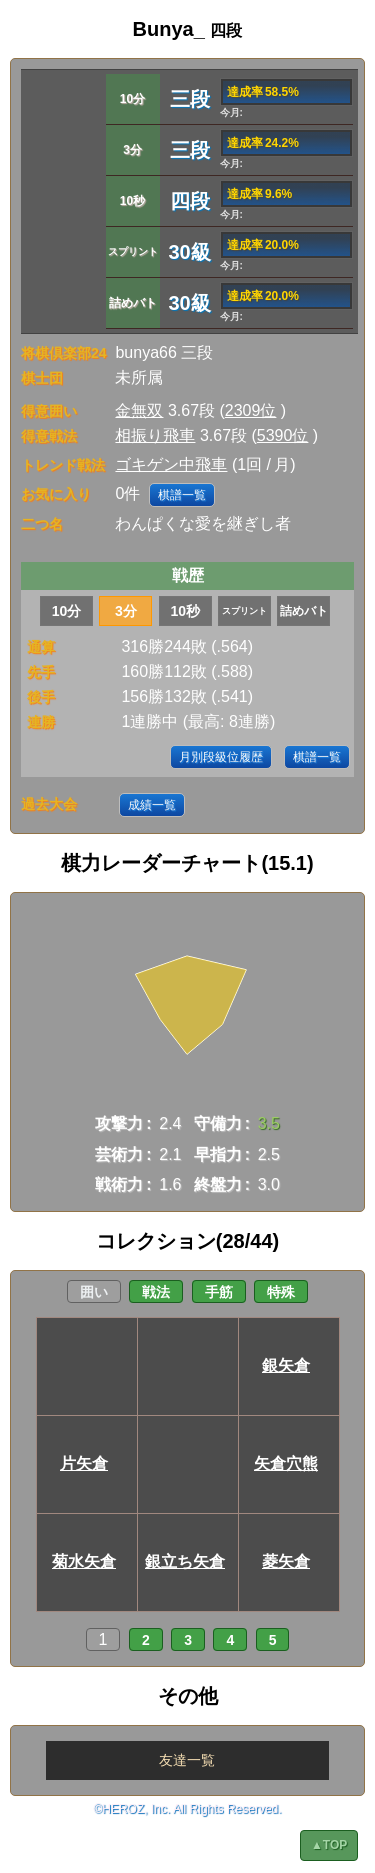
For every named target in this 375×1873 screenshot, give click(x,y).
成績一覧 (152, 805)
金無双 (139, 410)
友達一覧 (187, 1760)
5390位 (283, 435)
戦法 (156, 1292)
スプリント (244, 611)
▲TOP (329, 1845)
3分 (126, 611)
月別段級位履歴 (221, 757)
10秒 (185, 611)
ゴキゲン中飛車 (171, 464)
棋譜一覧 (182, 495)
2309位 (251, 410)
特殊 (281, 1292)
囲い (94, 1292)
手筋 (219, 1292)
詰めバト (304, 611)
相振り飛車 (155, 435)
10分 (67, 611)
